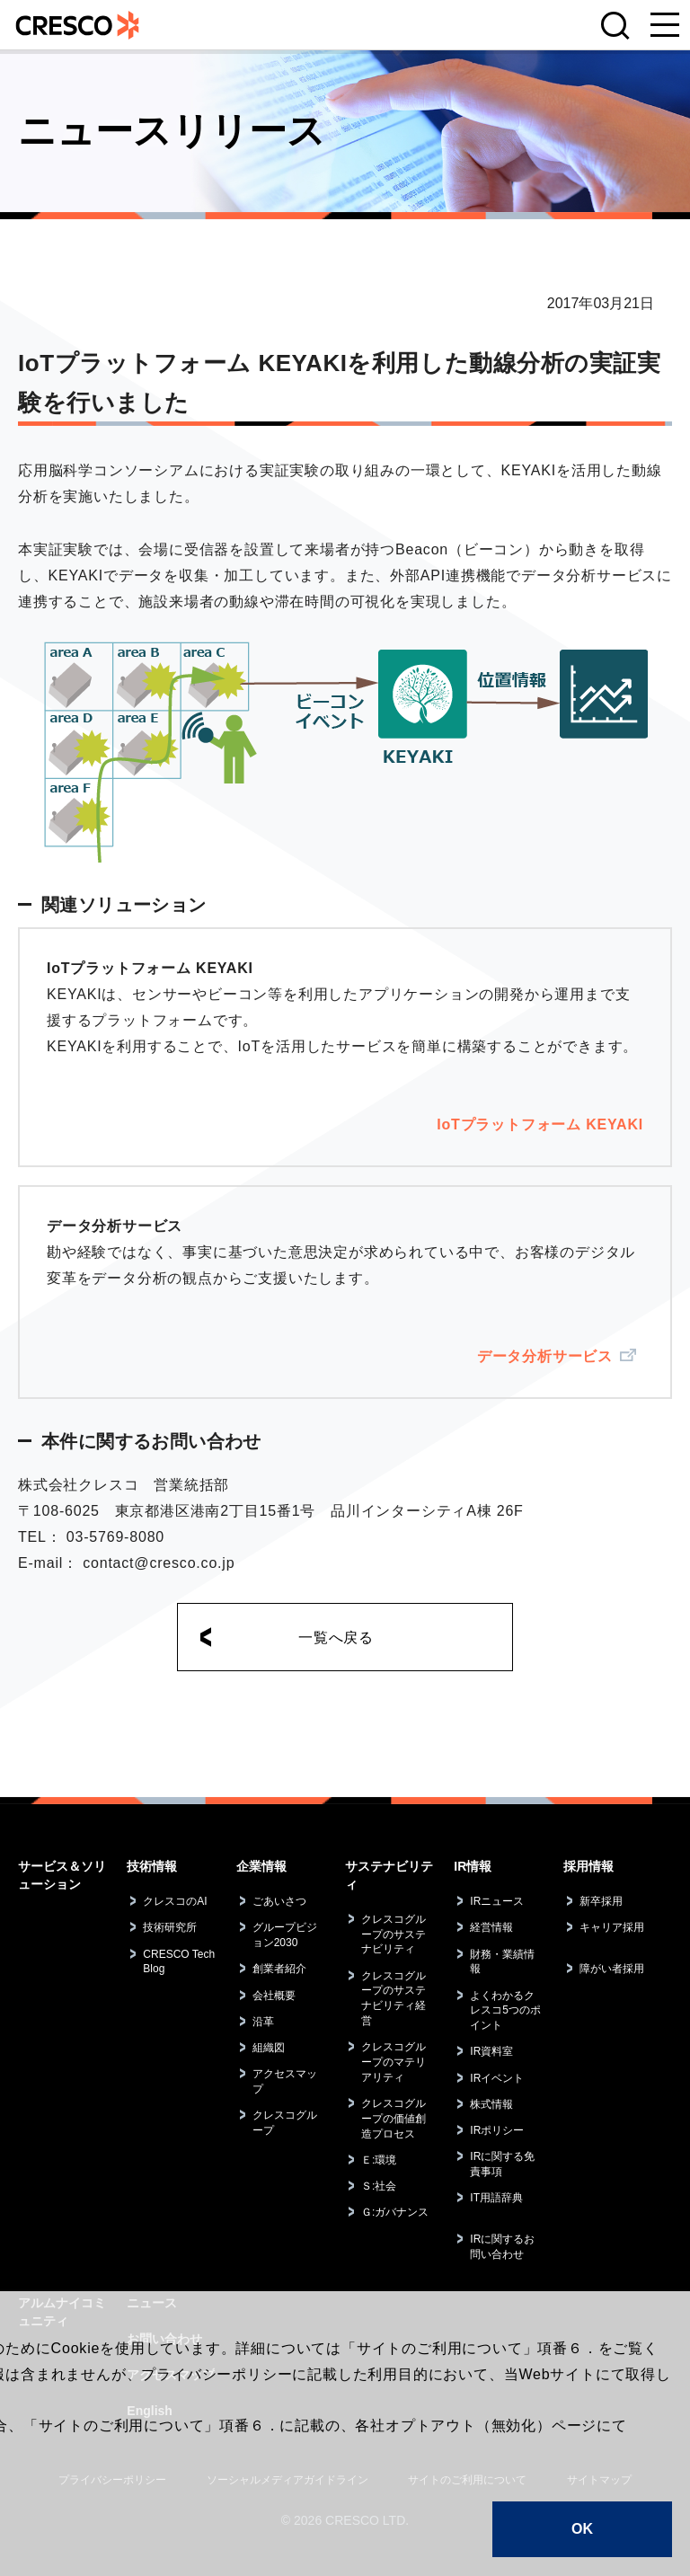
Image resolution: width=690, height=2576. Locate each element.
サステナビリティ (389, 1875)
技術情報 (152, 1866)
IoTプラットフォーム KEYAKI (540, 1124)
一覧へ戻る (336, 1637)
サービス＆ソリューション (62, 1875)
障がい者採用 (611, 1968)
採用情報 (588, 1866)
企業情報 (261, 1866)
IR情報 (472, 1866)
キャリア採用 (611, 1927)
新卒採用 (601, 1901)
